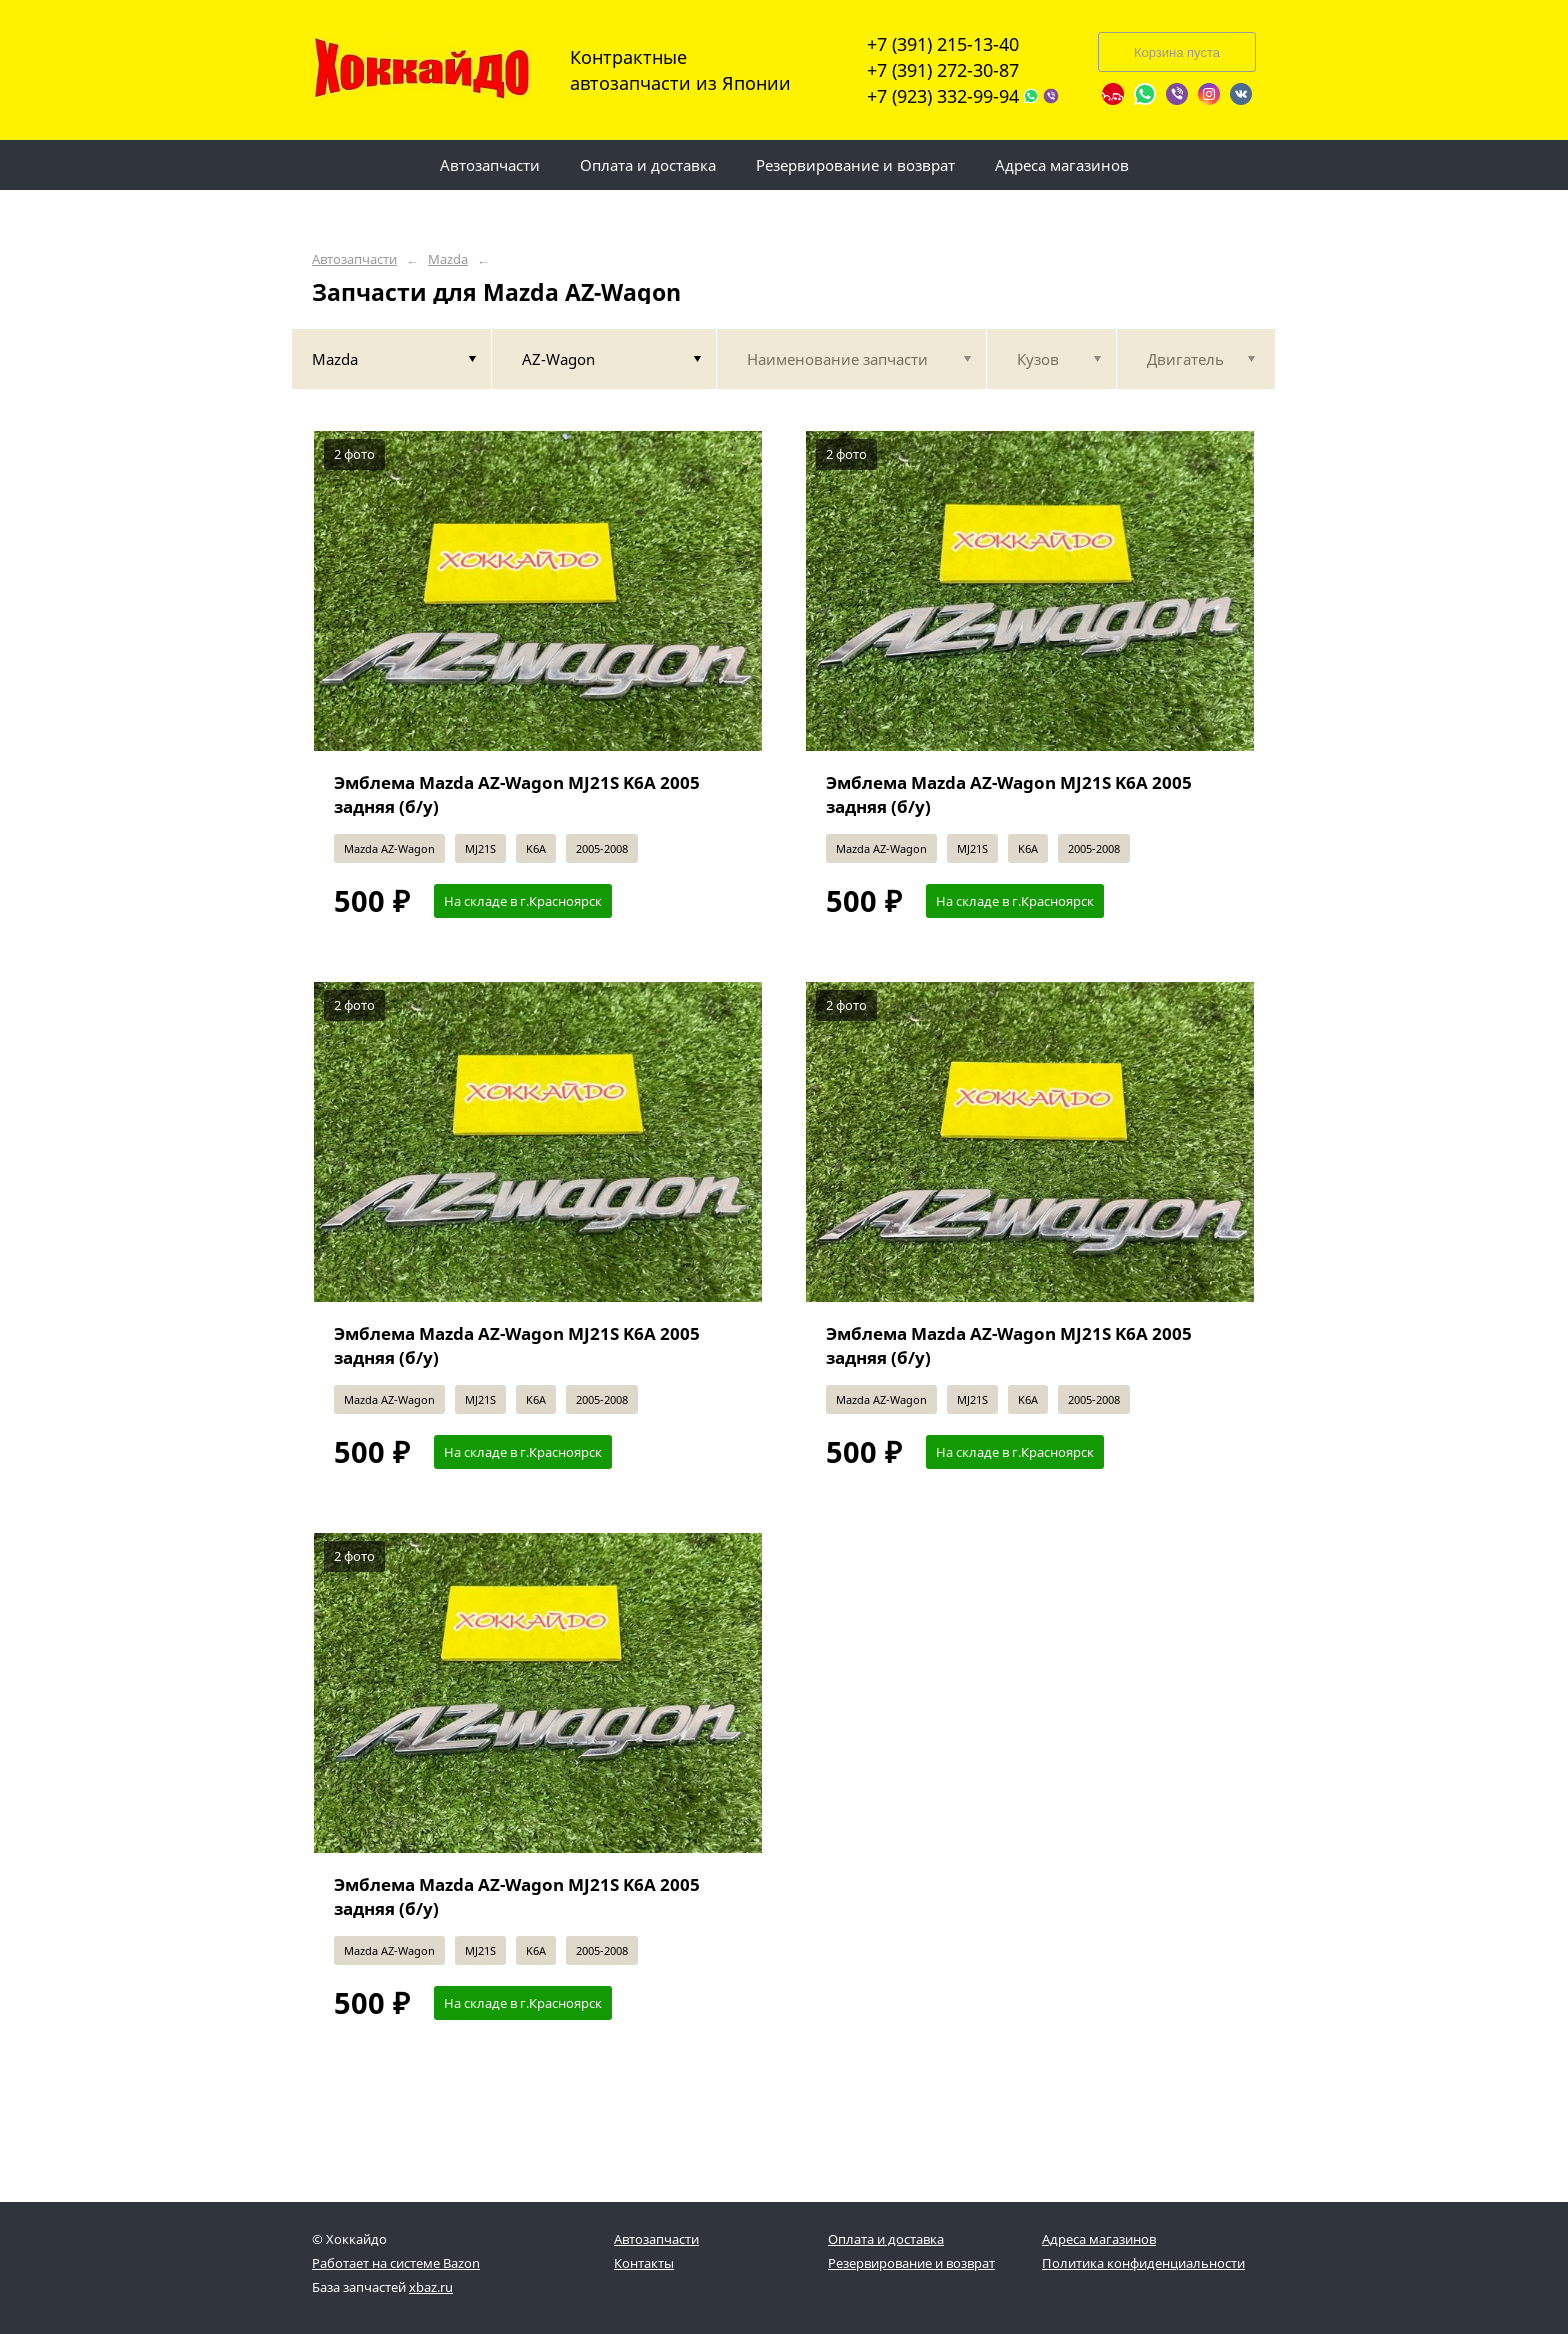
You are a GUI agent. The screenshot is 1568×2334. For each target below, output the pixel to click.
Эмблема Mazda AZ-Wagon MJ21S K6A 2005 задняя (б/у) (517, 794)
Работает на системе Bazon (396, 2263)
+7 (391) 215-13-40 (943, 44)
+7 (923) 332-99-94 (943, 96)
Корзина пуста (1177, 52)
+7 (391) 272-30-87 (943, 70)
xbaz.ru (431, 2287)
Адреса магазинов (1099, 2239)
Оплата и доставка (886, 2239)
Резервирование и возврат (911, 2263)
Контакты (644, 2263)
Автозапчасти (354, 259)
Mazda (448, 259)
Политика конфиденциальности (1143, 2263)
